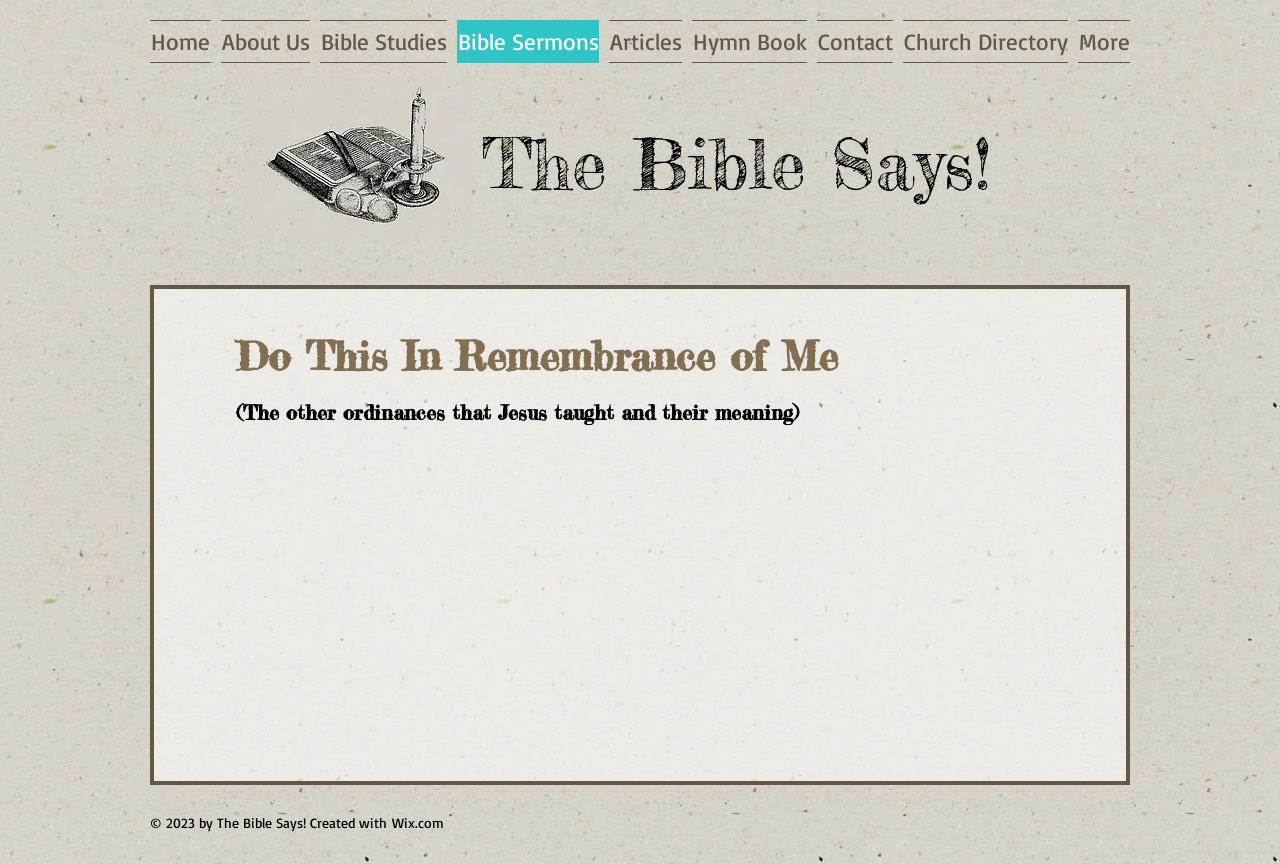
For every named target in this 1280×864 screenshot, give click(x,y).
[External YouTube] (476, 600)
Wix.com (418, 822)
